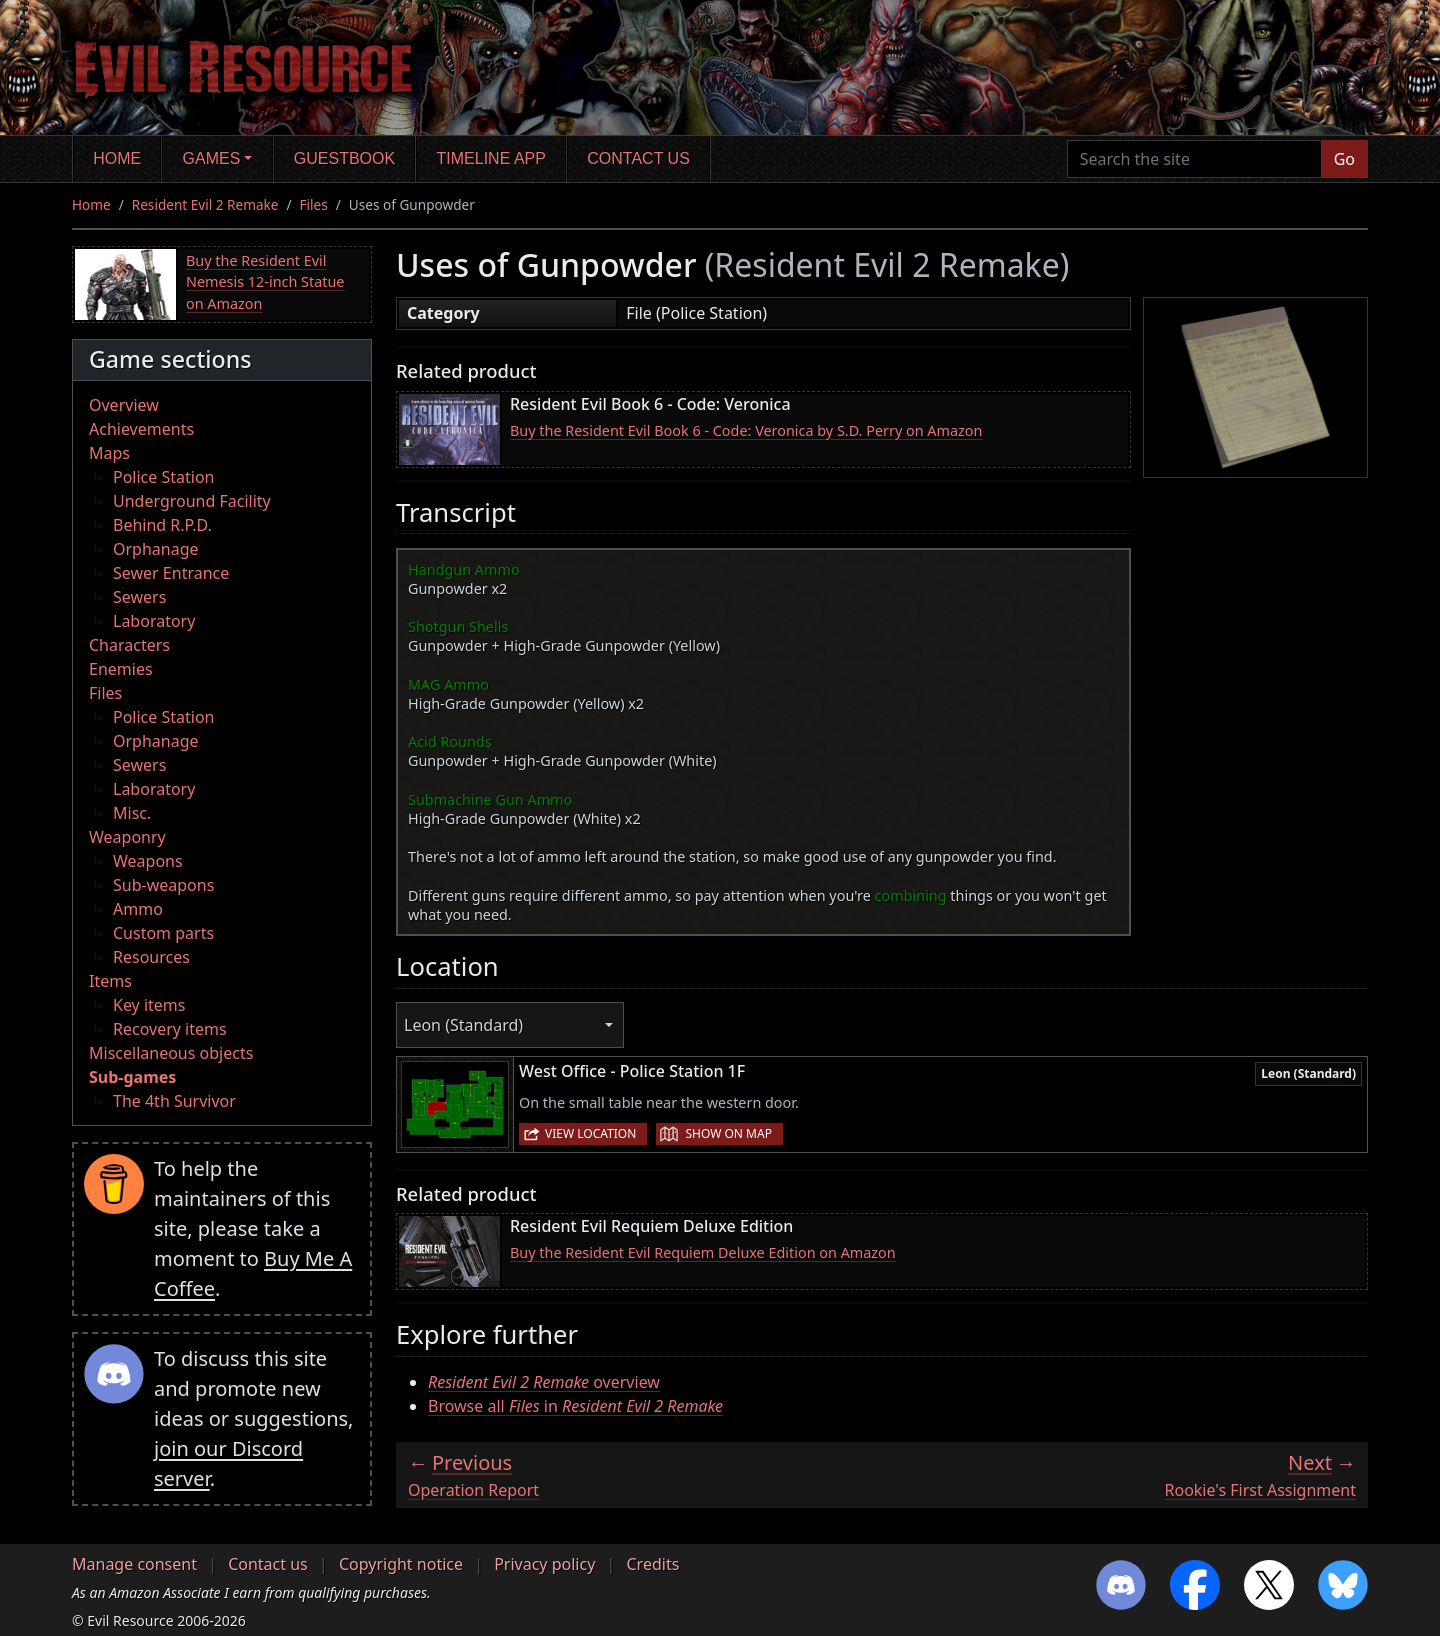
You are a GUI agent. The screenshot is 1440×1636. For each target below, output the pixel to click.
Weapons (148, 861)
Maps (109, 453)
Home (117, 158)
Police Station (164, 477)
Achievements (141, 429)
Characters (129, 645)
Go (1344, 159)
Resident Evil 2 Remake (205, 204)
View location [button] (590, 1133)
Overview (124, 405)
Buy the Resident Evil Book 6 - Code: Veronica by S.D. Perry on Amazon (746, 430)
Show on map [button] (728, 1133)
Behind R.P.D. (162, 525)
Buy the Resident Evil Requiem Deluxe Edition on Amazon (703, 1252)
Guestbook (344, 158)
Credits (652, 1564)
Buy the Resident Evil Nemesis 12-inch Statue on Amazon (265, 282)
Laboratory (154, 621)
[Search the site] (1194, 159)
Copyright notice (401, 1564)
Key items (149, 1005)
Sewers (139, 597)
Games (212, 158)
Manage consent (134, 1564)
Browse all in (575, 1406)
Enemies (121, 669)
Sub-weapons (163, 885)
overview (544, 1382)
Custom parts (163, 933)
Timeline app (491, 158)
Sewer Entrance (171, 573)
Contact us (638, 158)
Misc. (132, 813)
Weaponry (127, 837)
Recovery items (170, 1029)
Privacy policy (544, 1564)
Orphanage (156, 549)
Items (110, 981)
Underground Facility (192, 501)
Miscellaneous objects (171, 1053)
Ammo (138, 909)
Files (314, 204)
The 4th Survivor (174, 1101)
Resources (151, 957)
